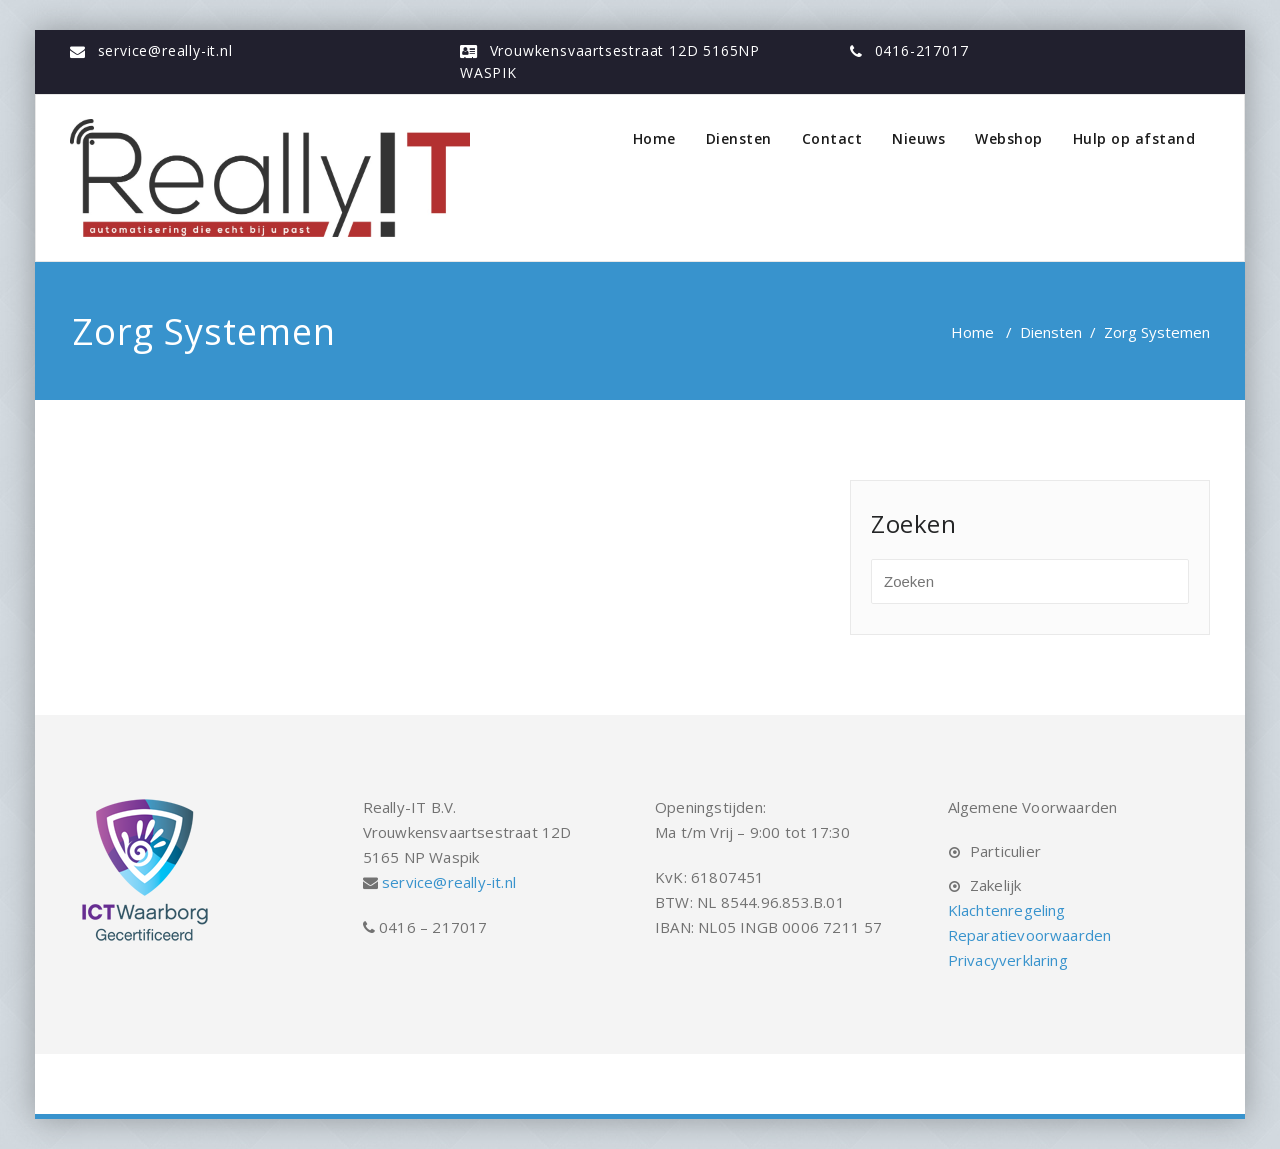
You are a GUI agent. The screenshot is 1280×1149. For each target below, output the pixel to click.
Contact (832, 138)
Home (654, 138)
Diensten (739, 138)
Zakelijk (996, 885)
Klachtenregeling (1007, 910)
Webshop (1009, 138)
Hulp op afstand (1134, 138)
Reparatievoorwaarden (1030, 935)
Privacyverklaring (1008, 960)
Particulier (1005, 851)
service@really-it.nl (165, 50)
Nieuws (918, 138)
